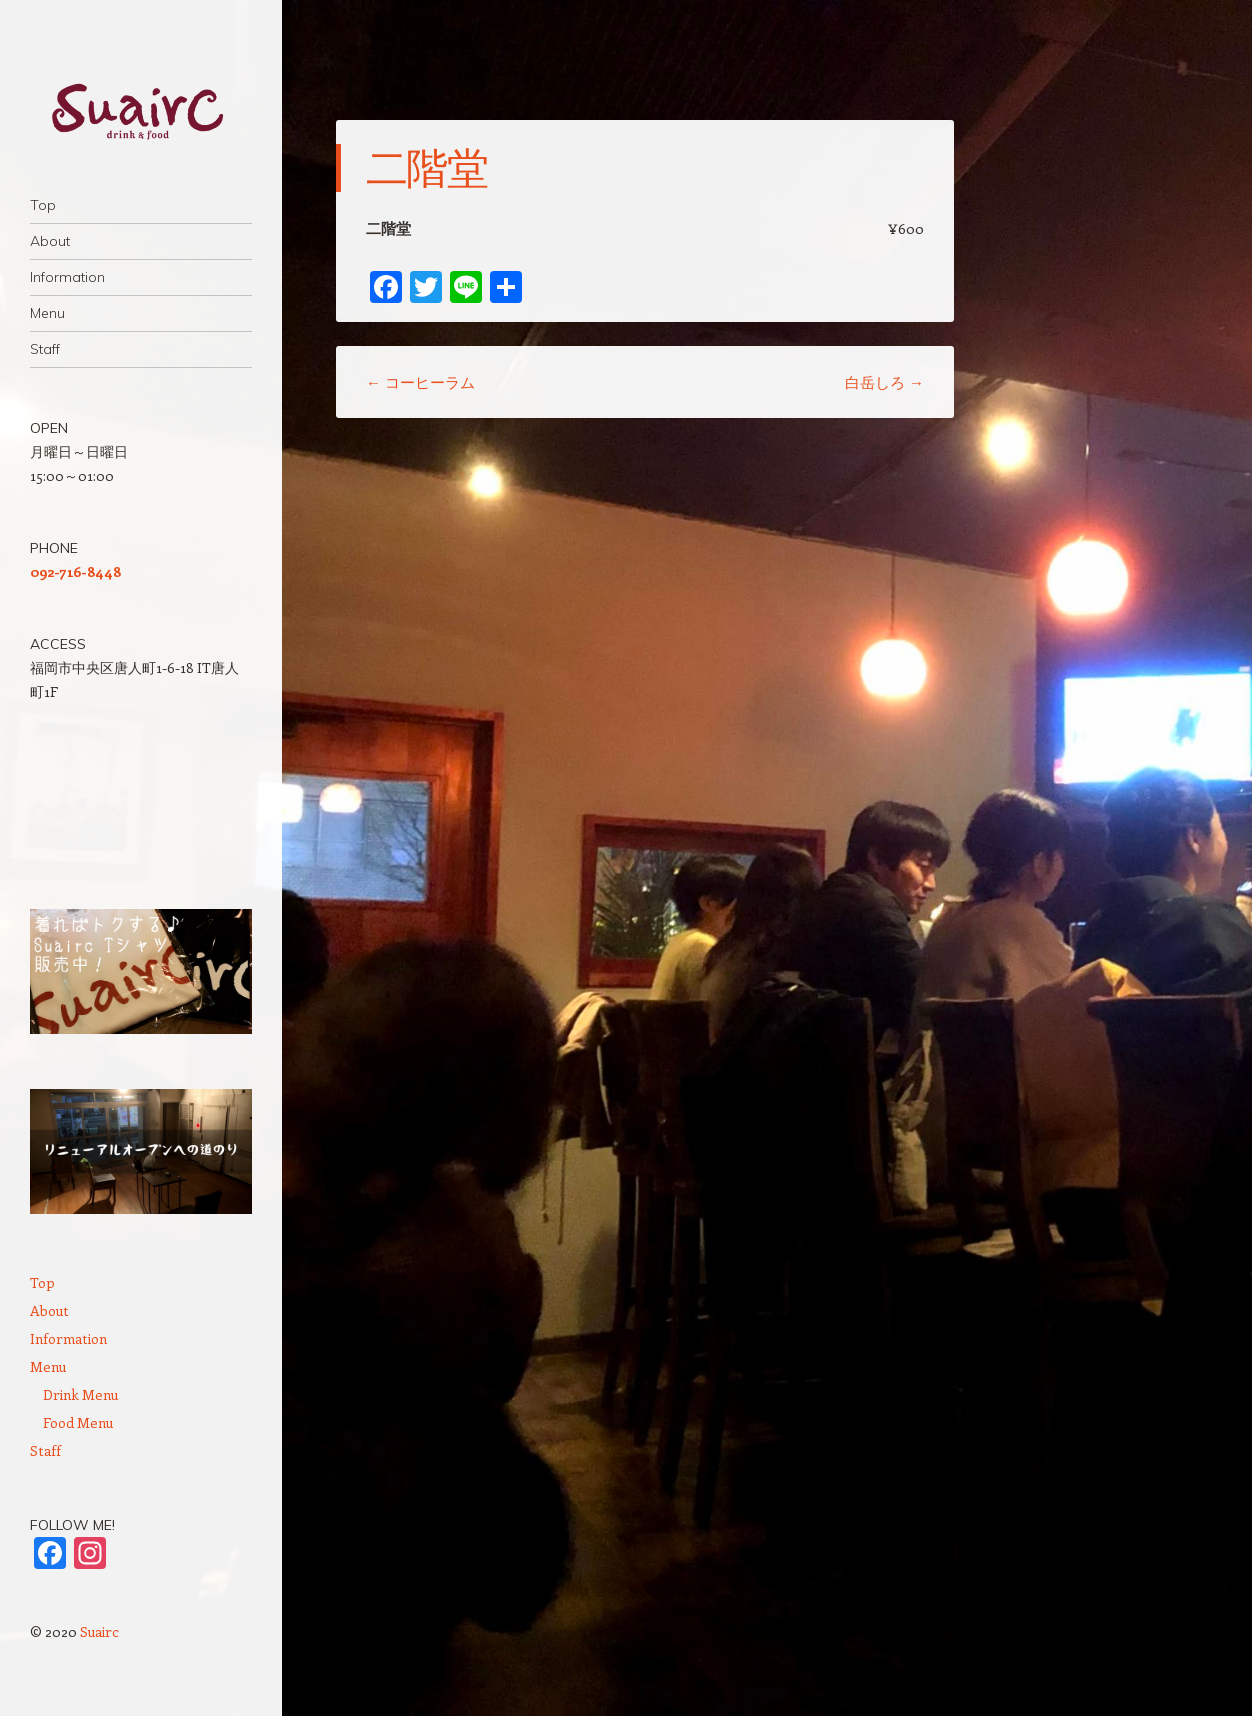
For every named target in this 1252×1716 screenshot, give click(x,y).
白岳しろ (884, 382)
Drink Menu (80, 1394)
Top (43, 205)
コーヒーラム (420, 382)
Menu (47, 313)
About (50, 241)
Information (67, 277)
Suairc (99, 1631)
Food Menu (78, 1422)
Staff (45, 349)
